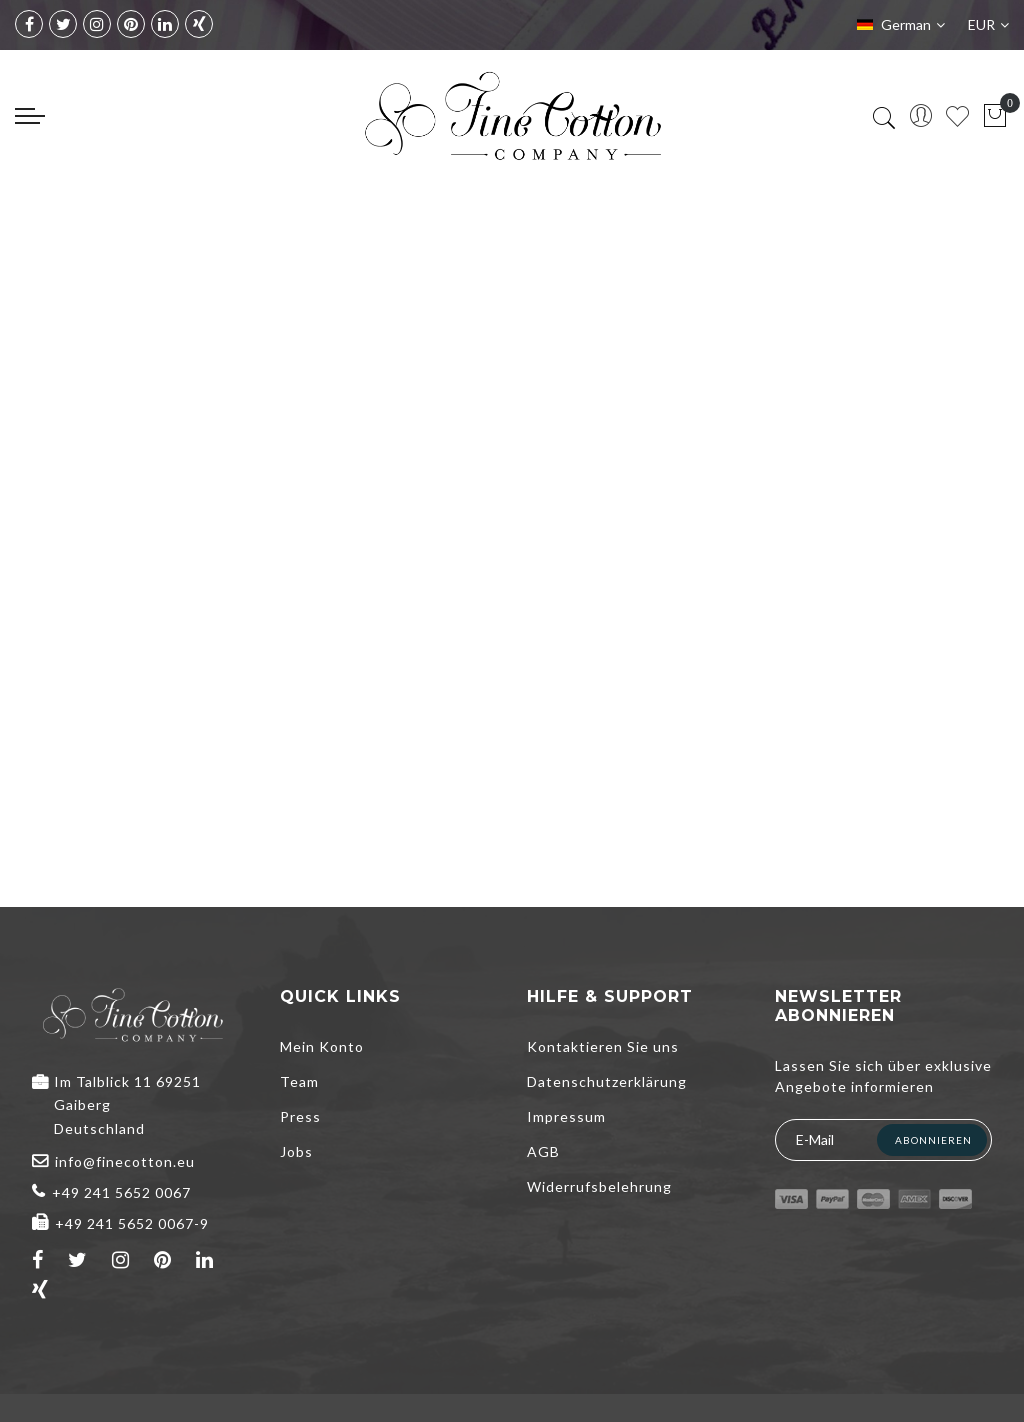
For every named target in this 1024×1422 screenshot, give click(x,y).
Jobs (296, 1151)
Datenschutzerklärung (607, 1081)
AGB (543, 1151)
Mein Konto (322, 1046)
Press (300, 1116)
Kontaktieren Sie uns (603, 1046)
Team (299, 1081)
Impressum (566, 1116)
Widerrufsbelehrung (599, 1186)
